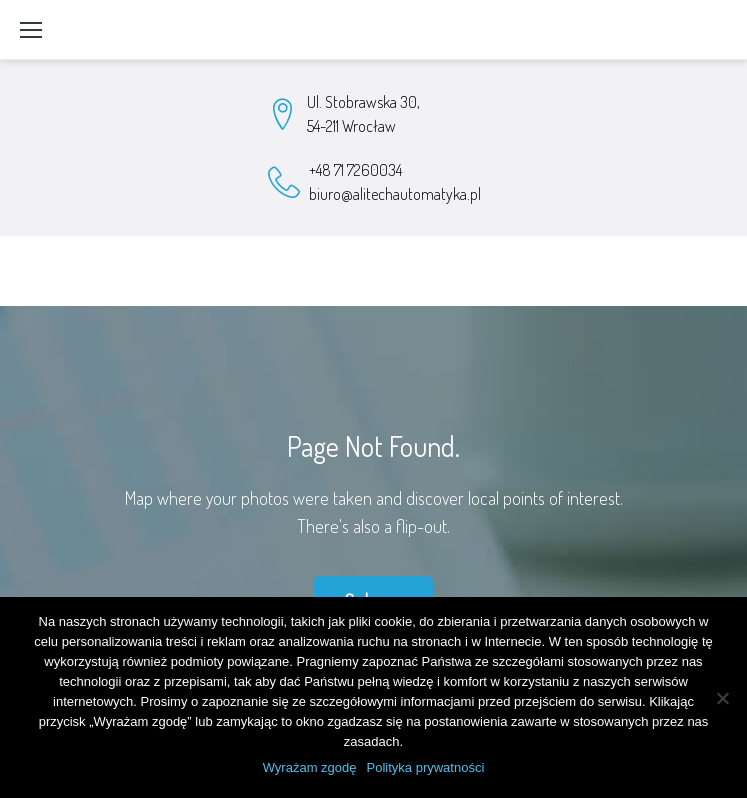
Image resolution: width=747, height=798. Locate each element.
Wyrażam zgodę (310, 767)
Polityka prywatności (426, 767)
